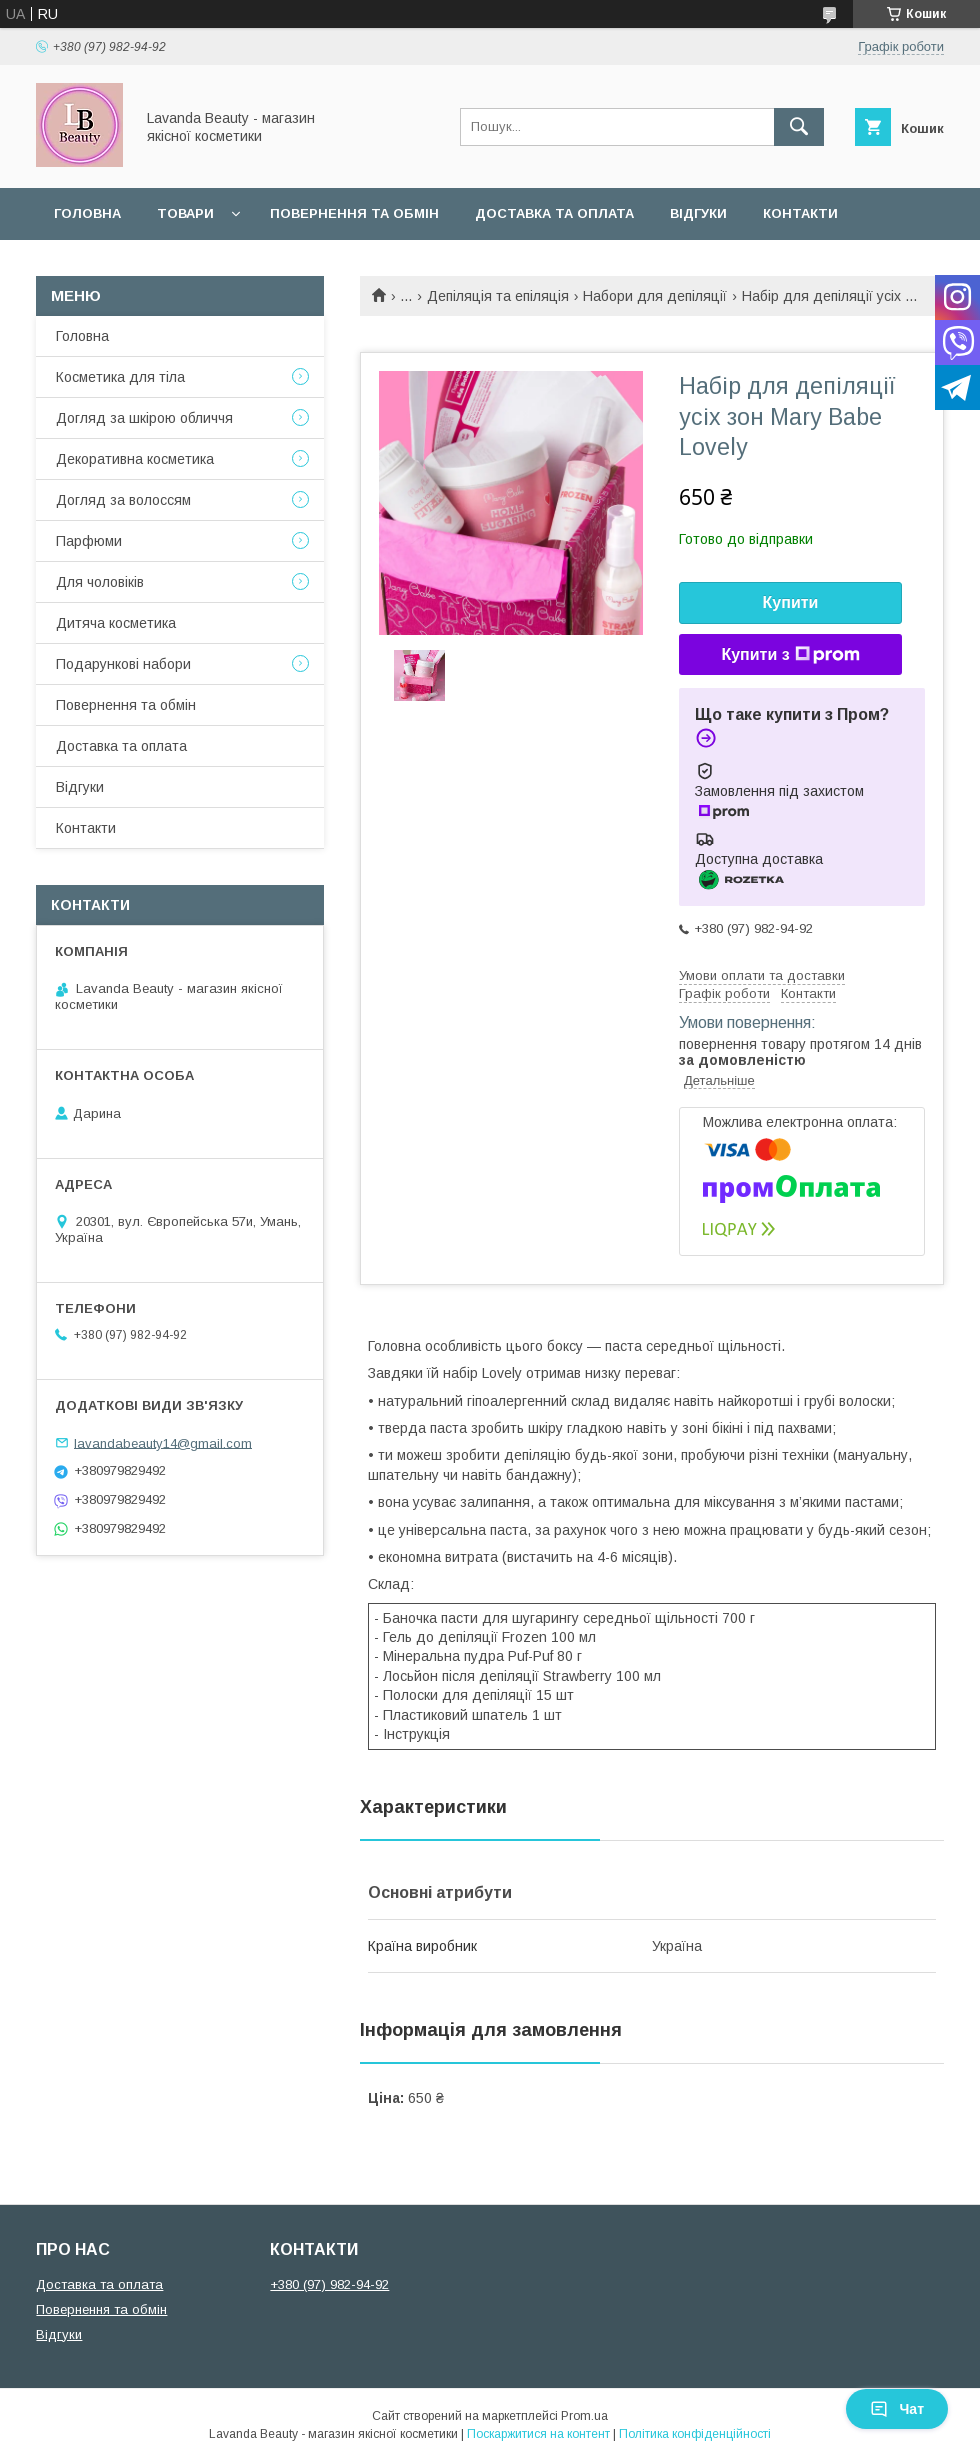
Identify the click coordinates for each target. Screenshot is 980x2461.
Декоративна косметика (135, 459)
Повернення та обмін (354, 213)
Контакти (800, 213)
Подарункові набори (123, 664)
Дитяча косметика (116, 623)
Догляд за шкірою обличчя (144, 418)
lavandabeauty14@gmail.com (163, 1442)
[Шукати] (799, 127)
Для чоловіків (100, 582)
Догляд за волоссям (123, 500)
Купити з (790, 655)
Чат (897, 2409)
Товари (185, 213)
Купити (791, 602)
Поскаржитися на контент (538, 2434)
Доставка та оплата (554, 213)
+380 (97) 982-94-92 (329, 2284)
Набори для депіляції (655, 296)
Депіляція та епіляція (498, 296)
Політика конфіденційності (695, 2434)
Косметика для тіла (120, 377)
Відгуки (698, 213)
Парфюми (89, 541)
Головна (87, 213)
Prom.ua (584, 2416)
